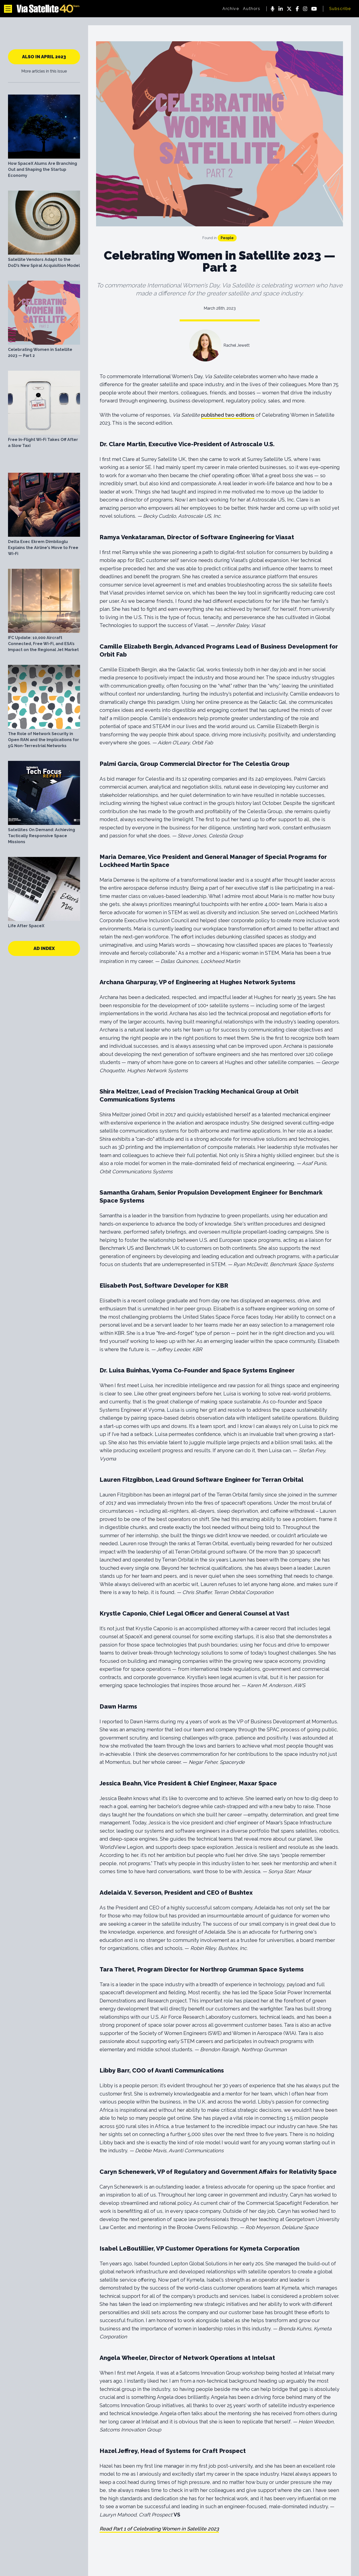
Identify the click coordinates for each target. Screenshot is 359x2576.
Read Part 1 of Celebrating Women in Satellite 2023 (159, 2529)
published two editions (227, 415)
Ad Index (44, 948)
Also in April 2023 (44, 56)
